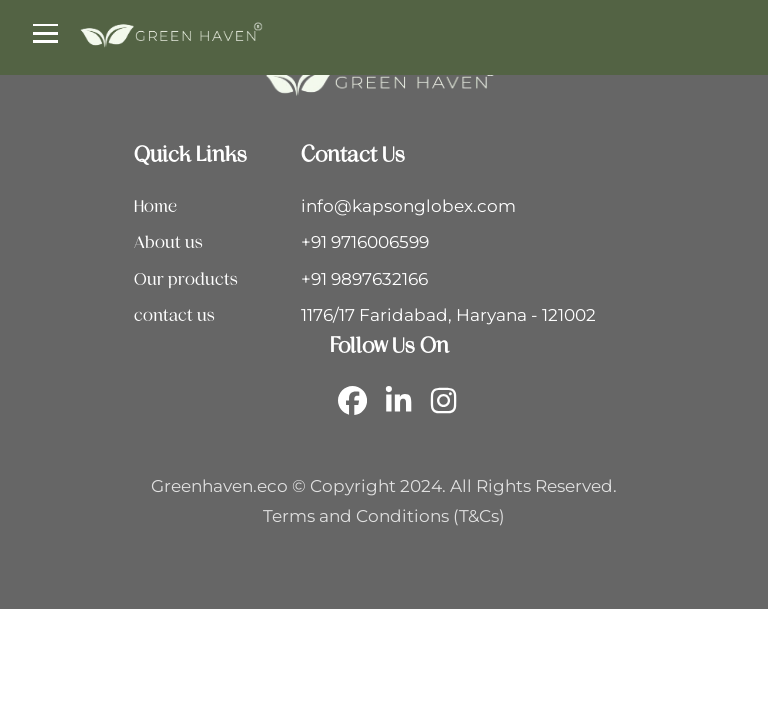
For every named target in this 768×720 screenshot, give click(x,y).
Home (155, 206)
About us (168, 242)
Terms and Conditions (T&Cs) (384, 516)
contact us (174, 315)
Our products (186, 279)
